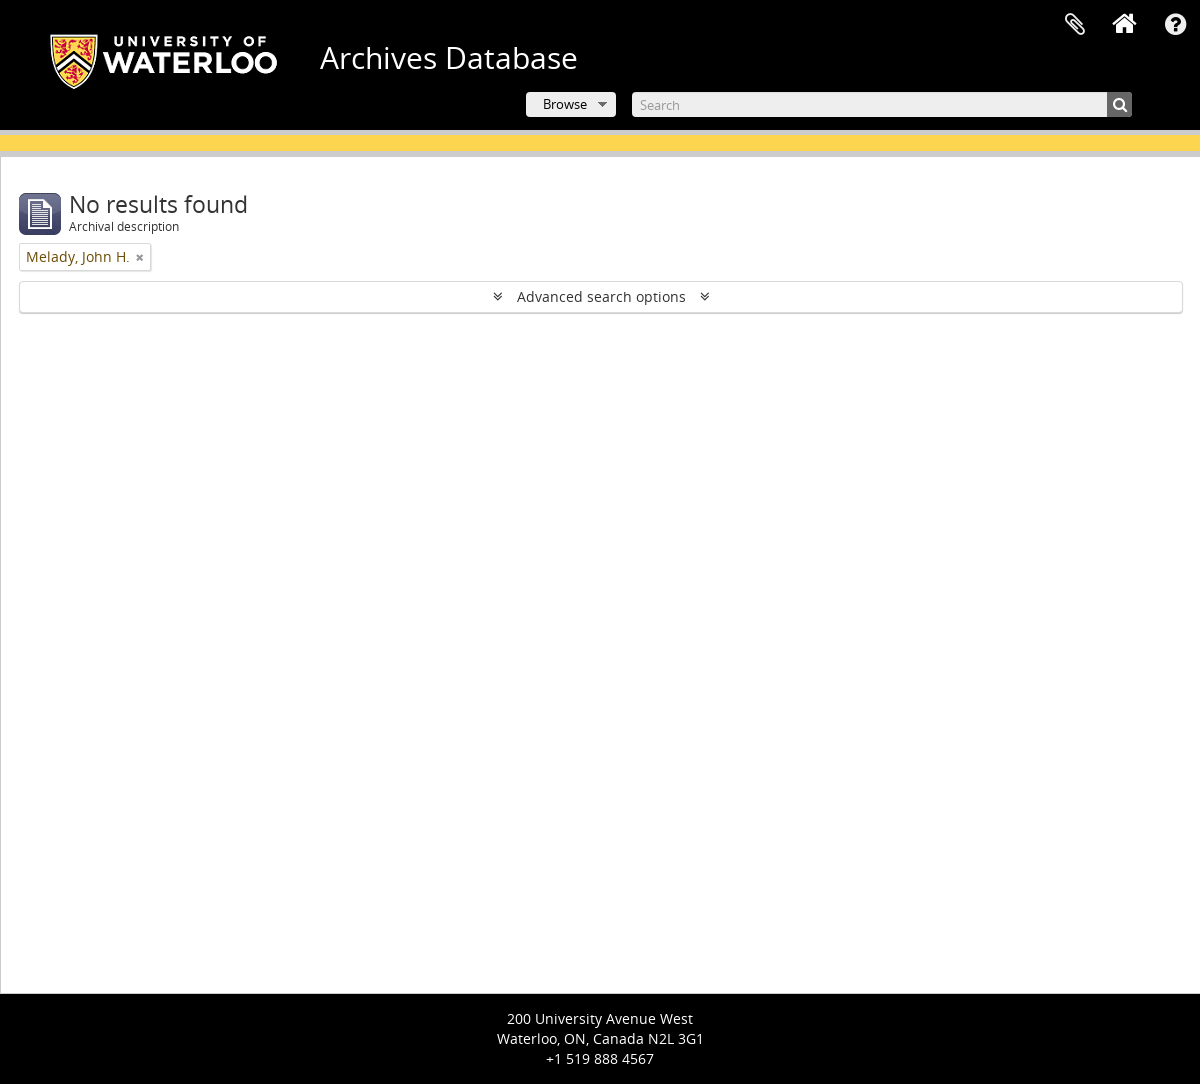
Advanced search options (601, 296)
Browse (565, 104)
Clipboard (1075, 25)
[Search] (882, 104)
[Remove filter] (140, 257)
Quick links (1175, 25)
